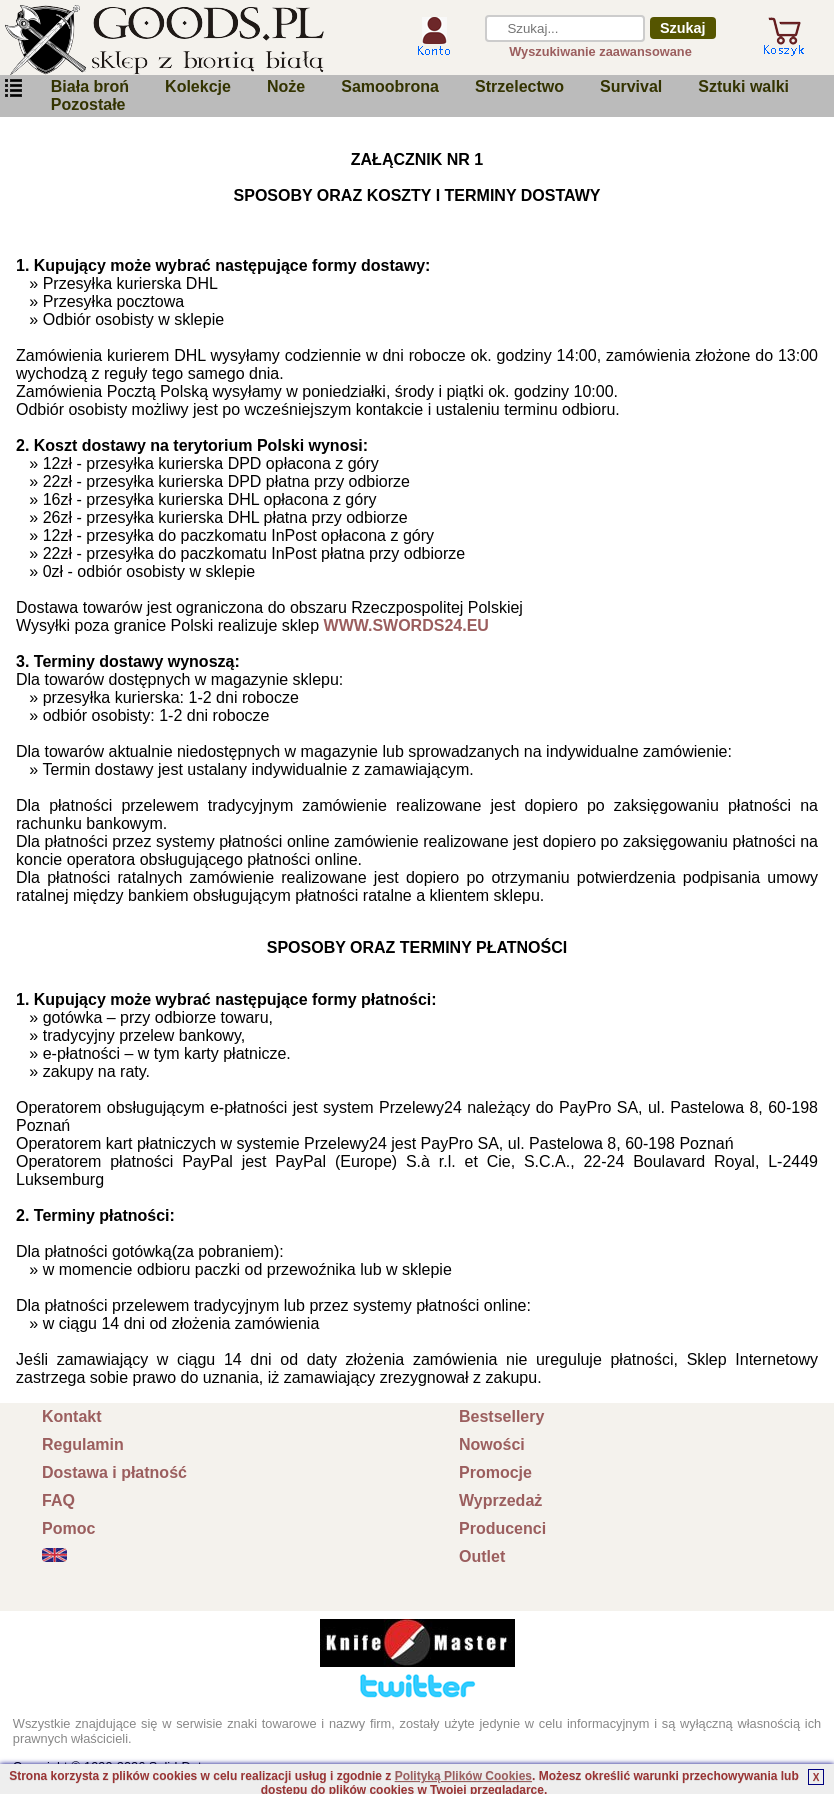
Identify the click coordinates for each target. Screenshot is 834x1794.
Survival (631, 86)
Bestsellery (501, 1416)
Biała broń (90, 86)
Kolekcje (198, 86)
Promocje (495, 1472)
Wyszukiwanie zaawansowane (600, 51)
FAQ (58, 1500)
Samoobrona (390, 86)
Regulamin (83, 1444)
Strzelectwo (519, 86)
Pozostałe (88, 104)
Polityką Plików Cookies (463, 1776)
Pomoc (68, 1528)
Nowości (492, 1444)
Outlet (482, 1556)
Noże (286, 86)
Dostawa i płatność (114, 1472)
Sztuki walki (743, 86)
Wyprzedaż (500, 1500)
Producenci (502, 1528)
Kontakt (72, 1416)
